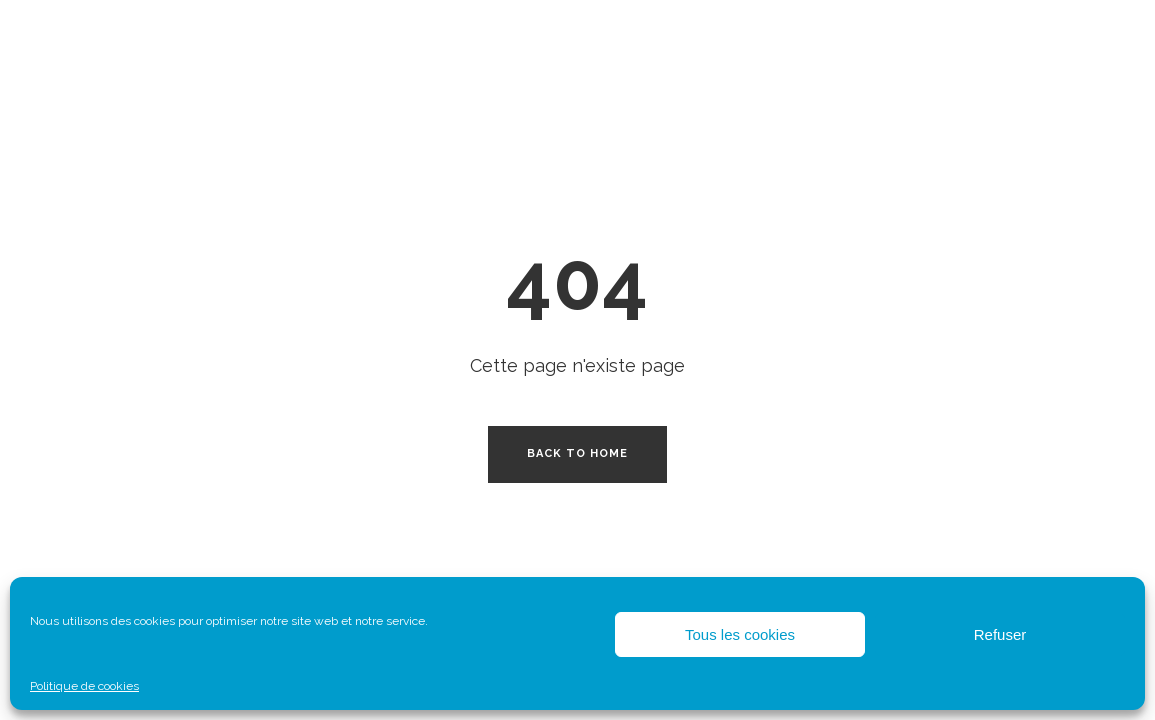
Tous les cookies (740, 634)
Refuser (1000, 634)
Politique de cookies (84, 686)
